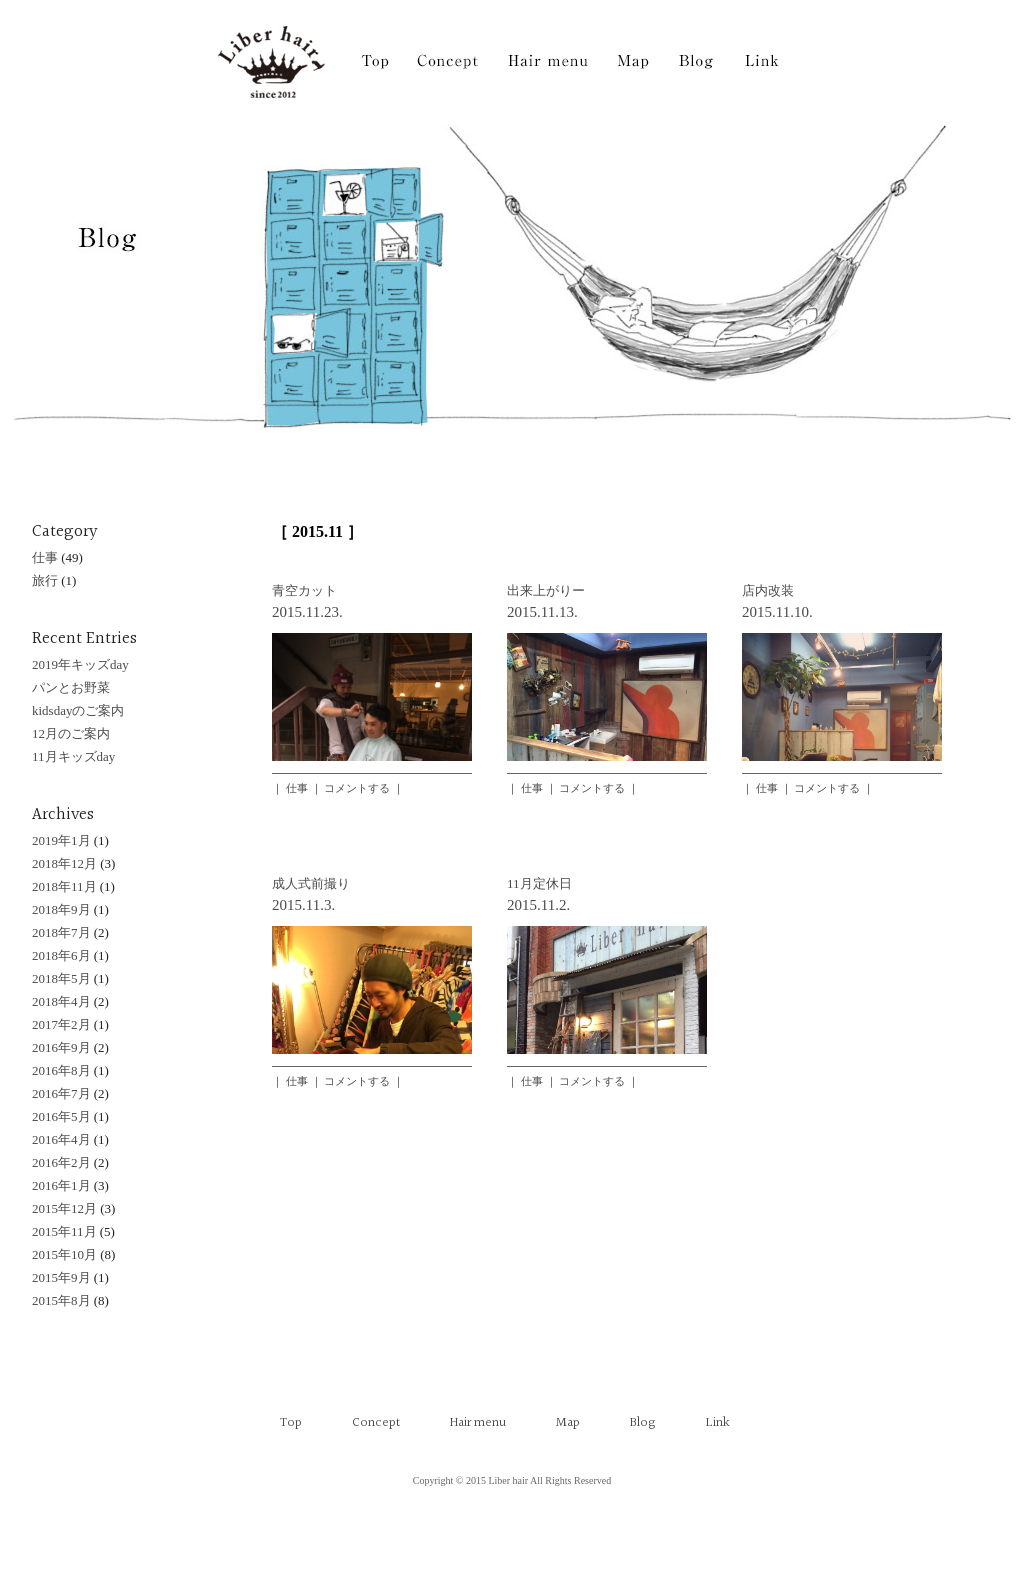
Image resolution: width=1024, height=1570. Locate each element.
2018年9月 (61, 909)
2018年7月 (61, 932)
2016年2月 (61, 1162)
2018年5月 (61, 978)
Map (568, 1423)
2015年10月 (64, 1254)
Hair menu (478, 1423)
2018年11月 (64, 886)
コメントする (357, 788)
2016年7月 (61, 1093)
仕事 (297, 788)
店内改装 (768, 590)
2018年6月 (61, 955)
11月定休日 (539, 883)
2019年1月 (61, 840)
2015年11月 (64, 1231)
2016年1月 (61, 1185)
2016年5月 (61, 1116)
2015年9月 (61, 1277)
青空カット (304, 590)
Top (291, 1423)
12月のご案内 (71, 733)
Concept (376, 1423)
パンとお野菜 (71, 687)
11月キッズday (73, 756)
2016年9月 (61, 1047)
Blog (643, 1423)
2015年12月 (64, 1208)
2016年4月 (61, 1139)
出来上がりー (546, 590)
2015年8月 (61, 1300)
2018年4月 (61, 1001)
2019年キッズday (80, 664)
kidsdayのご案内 (78, 710)
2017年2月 (61, 1024)
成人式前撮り (311, 883)
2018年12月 (64, 863)
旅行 (45, 580)
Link (718, 1423)
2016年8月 (61, 1070)
